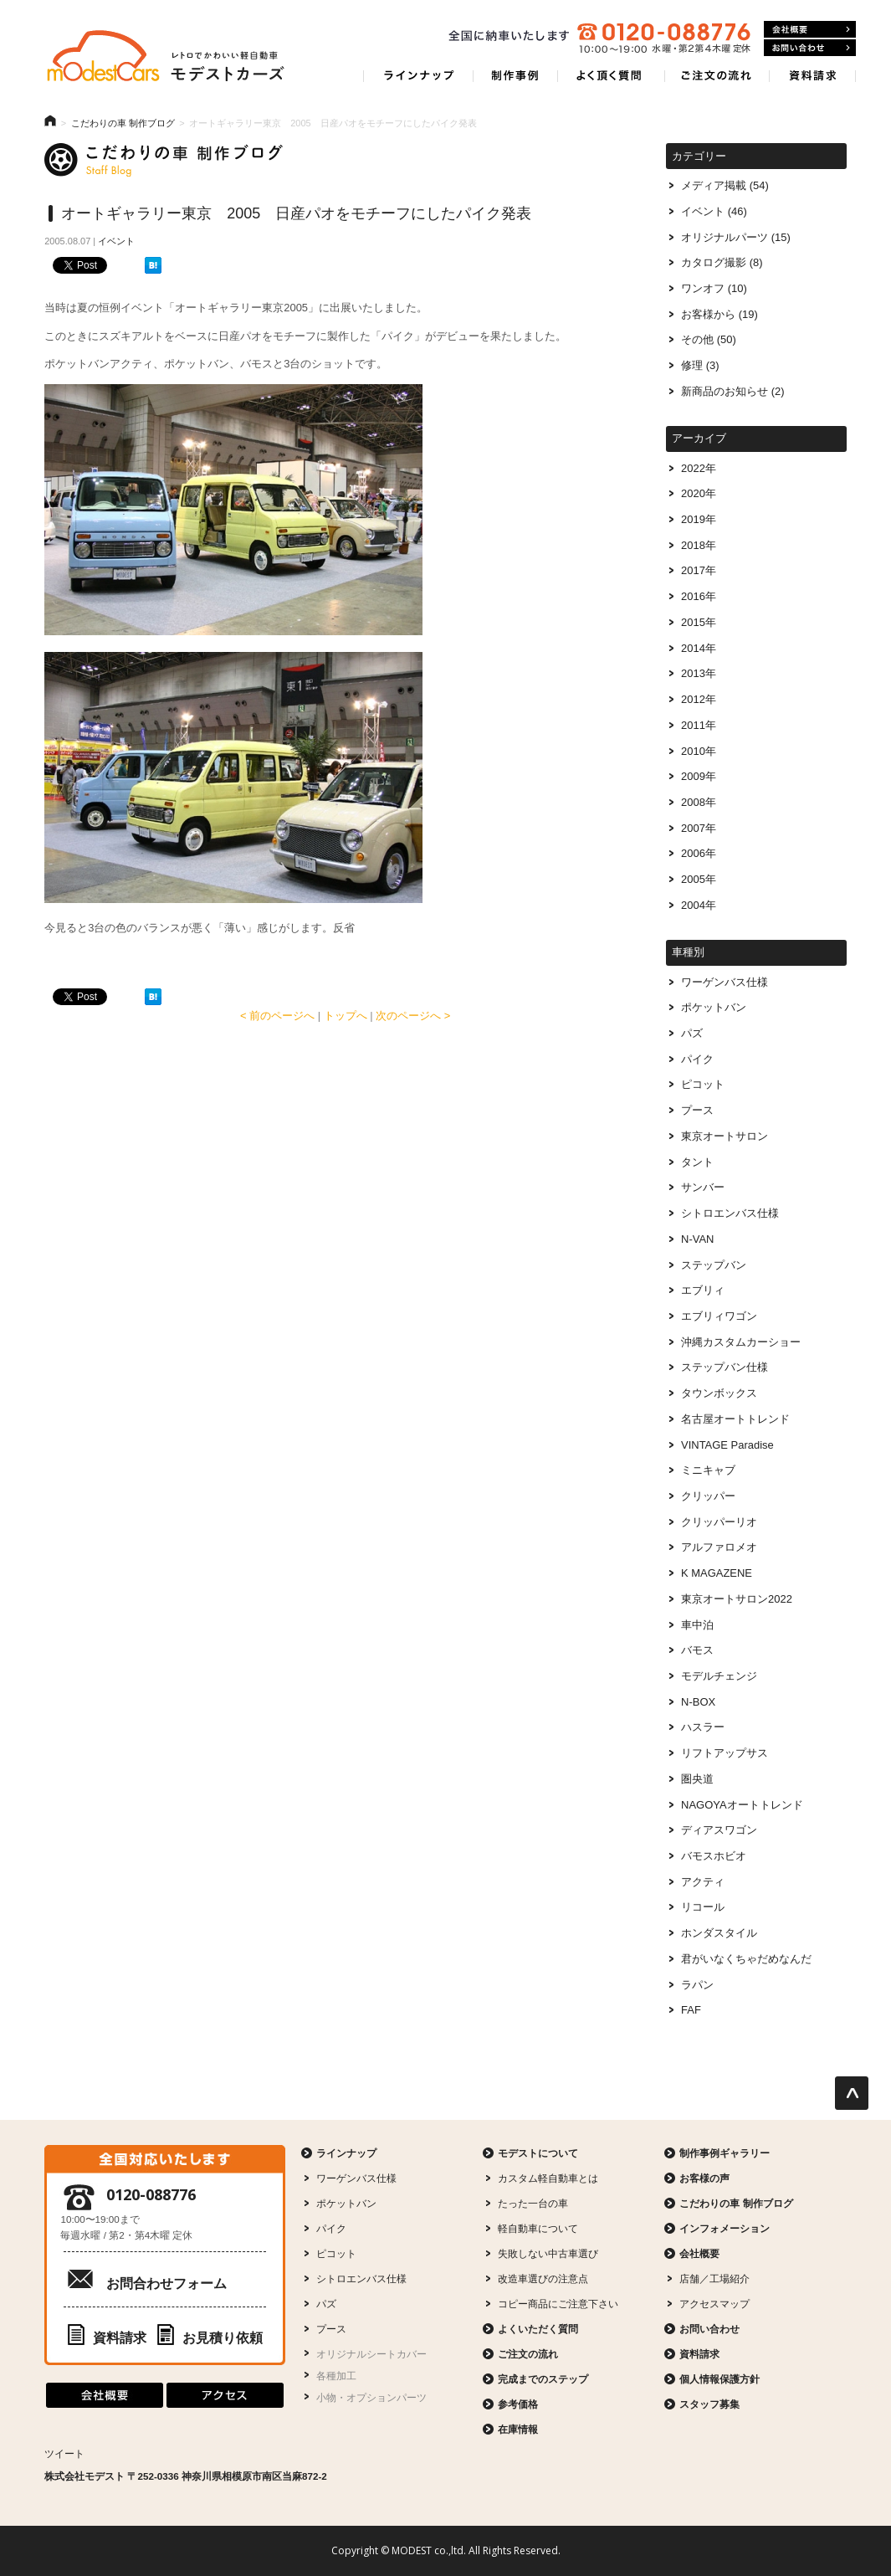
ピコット (703, 1084)
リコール (703, 1907)
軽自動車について (538, 2228)
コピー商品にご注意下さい (558, 2303)
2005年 (698, 879)
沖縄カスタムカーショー (741, 1342)
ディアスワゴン (719, 1830)
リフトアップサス (724, 1753)
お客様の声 (704, 2178)
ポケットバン (713, 1007)
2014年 (698, 648)
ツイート (64, 2453)
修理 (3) (700, 365)
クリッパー (708, 1496)
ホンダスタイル (719, 1933)
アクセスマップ (714, 2303)
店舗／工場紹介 (714, 2278)
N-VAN (697, 1239)
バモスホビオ (713, 1856)
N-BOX (698, 1702)
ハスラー (703, 1727)
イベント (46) (714, 211)
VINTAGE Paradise (727, 1445)
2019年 (698, 519)
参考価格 (518, 2404)
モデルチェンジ (719, 1676)
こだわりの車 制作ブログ (123, 123)
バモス (697, 1650)
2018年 (698, 545)
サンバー (703, 1187)
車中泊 (697, 1625)
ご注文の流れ (528, 2353)
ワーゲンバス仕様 (724, 982)
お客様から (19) (719, 314)
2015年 (698, 622)
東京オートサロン (724, 1136)
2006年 (698, 853)
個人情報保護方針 (719, 2378)
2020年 (698, 493)
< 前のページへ (277, 1015)
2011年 (698, 725)
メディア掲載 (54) (725, 185)
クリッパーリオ (719, 1522)
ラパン (697, 1984)
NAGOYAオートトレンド (741, 1805)
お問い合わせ (709, 2328)
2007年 (698, 828)
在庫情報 (518, 2429)
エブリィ (703, 1290)
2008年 (698, 802)
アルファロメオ (719, 1547)
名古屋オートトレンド (735, 1419)
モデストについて (538, 2153)
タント (697, 1162)
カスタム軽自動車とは (548, 2178)
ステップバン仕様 (724, 1367)
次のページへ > (413, 1015)
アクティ (703, 1882)
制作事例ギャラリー (724, 2153)
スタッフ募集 (709, 2404)
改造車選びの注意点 (543, 2278)
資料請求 (107, 2338)
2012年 (698, 699)
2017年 (698, 570)
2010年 (698, 751)
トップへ (345, 1015)
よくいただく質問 (538, 2328)
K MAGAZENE (716, 1573)
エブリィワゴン (719, 1316)
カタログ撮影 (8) (721, 262)
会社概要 (699, 2253)
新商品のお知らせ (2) (732, 391)
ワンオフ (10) (714, 288)
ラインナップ (346, 2153)
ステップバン (713, 1265)
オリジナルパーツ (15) (736, 237)
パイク (697, 1059)
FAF (691, 2010)
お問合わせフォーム (166, 2283)
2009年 (698, 776)
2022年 (698, 468)
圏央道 (697, 1779)
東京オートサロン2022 (736, 1599)
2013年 (698, 673)
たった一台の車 (533, 2203)
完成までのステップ (543, 2378)
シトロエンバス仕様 (730, 1213)
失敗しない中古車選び (548, 2253)
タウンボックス (719, 1393)
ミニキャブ (708, 1470)
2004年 (698, 905)
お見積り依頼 (210, 2338)
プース (697, 1110)
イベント (116, 241)
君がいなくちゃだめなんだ (746, 1959)
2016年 (698, 596)
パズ (692, 1033)
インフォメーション (724, 2228)
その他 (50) (708, 339)
